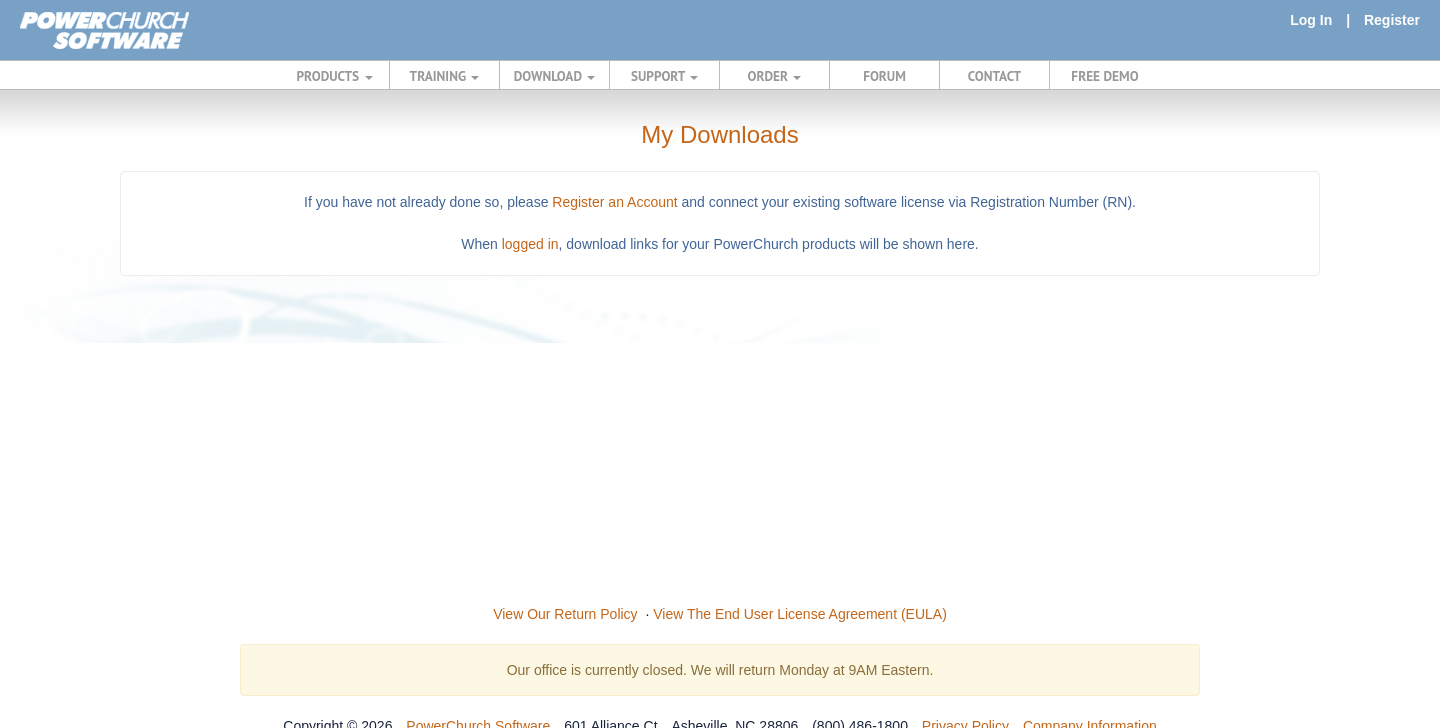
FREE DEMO (1104, 76)
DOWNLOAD (554, 76)
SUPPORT (664, 76)
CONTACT (994, 76)
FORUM (884, 76)
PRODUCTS (335, 76)
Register (1392, 20)
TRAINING (445, 76)
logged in (530, 244)
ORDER (775, 76)
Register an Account (614, 202)
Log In (1311, 20)
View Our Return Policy (565, 614)
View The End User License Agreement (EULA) (800, 614)
